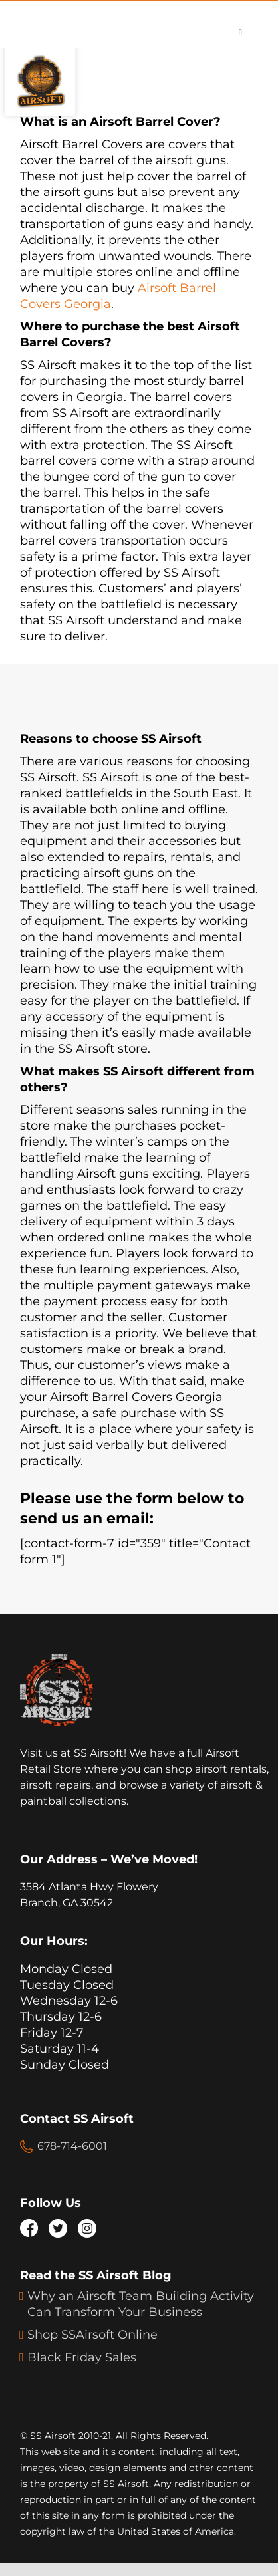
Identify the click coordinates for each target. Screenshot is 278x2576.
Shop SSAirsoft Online (92, 2334)
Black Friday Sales (81, 2357)
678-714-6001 (72, 2146)
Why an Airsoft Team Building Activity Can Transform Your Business (140, 2304)
